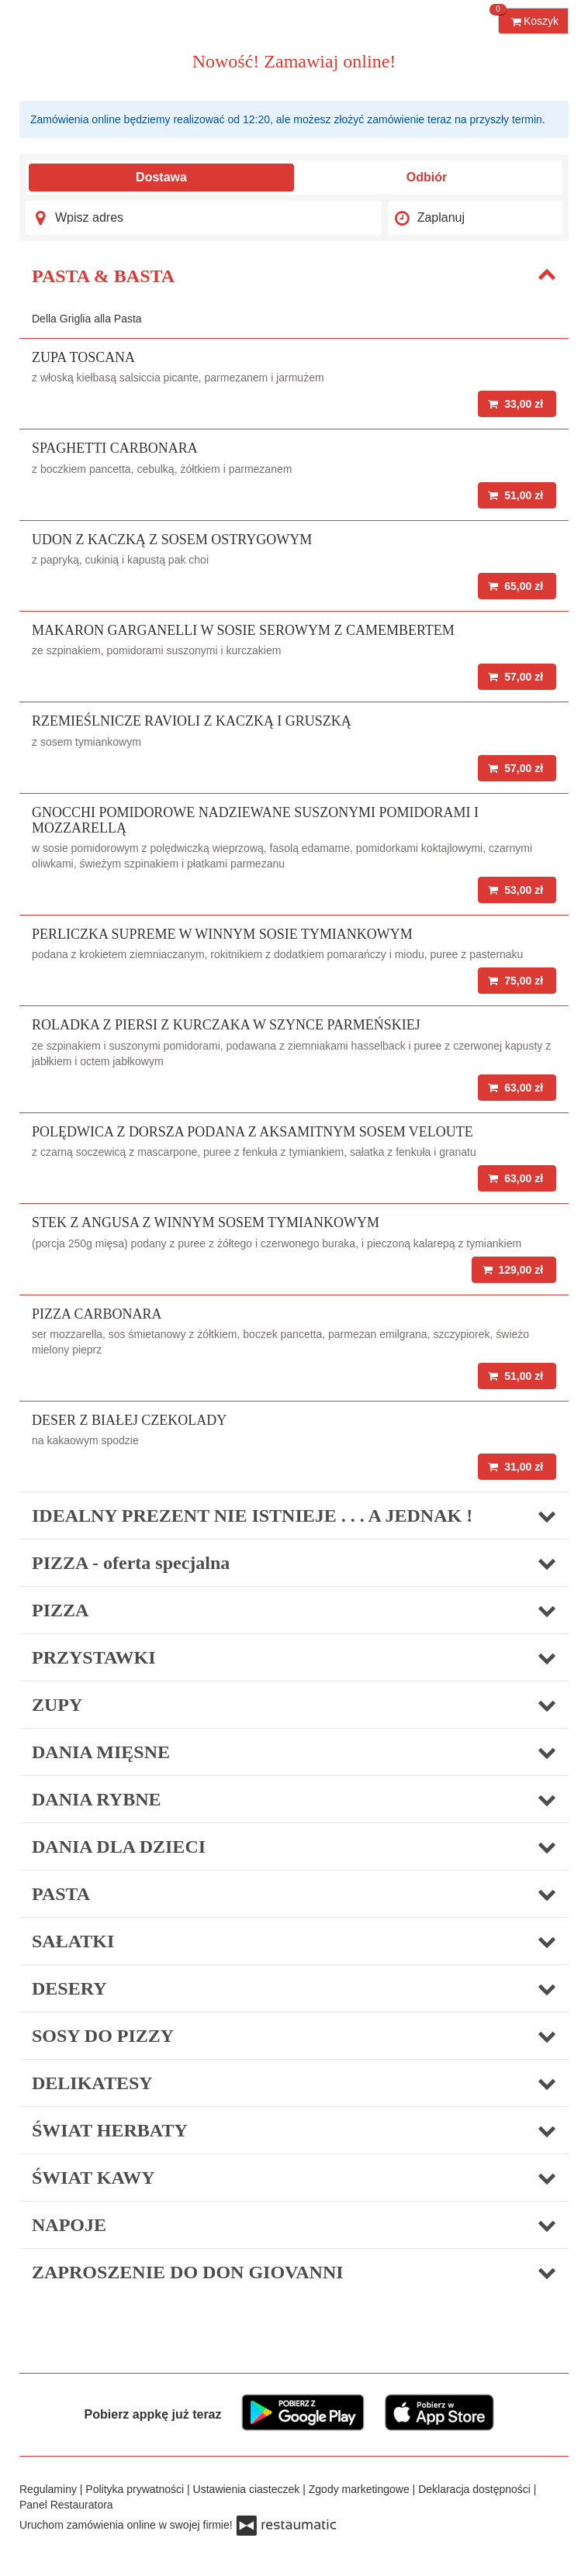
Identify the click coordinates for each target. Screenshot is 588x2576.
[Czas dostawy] (475, 218)
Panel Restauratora (66, 2504)
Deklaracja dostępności (476, 2489)
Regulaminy (49, 2489)
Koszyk (528, 17)
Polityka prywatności (136, 2489)
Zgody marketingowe (361, 2489)
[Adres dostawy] (204, 218)
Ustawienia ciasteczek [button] (248, 2489)
